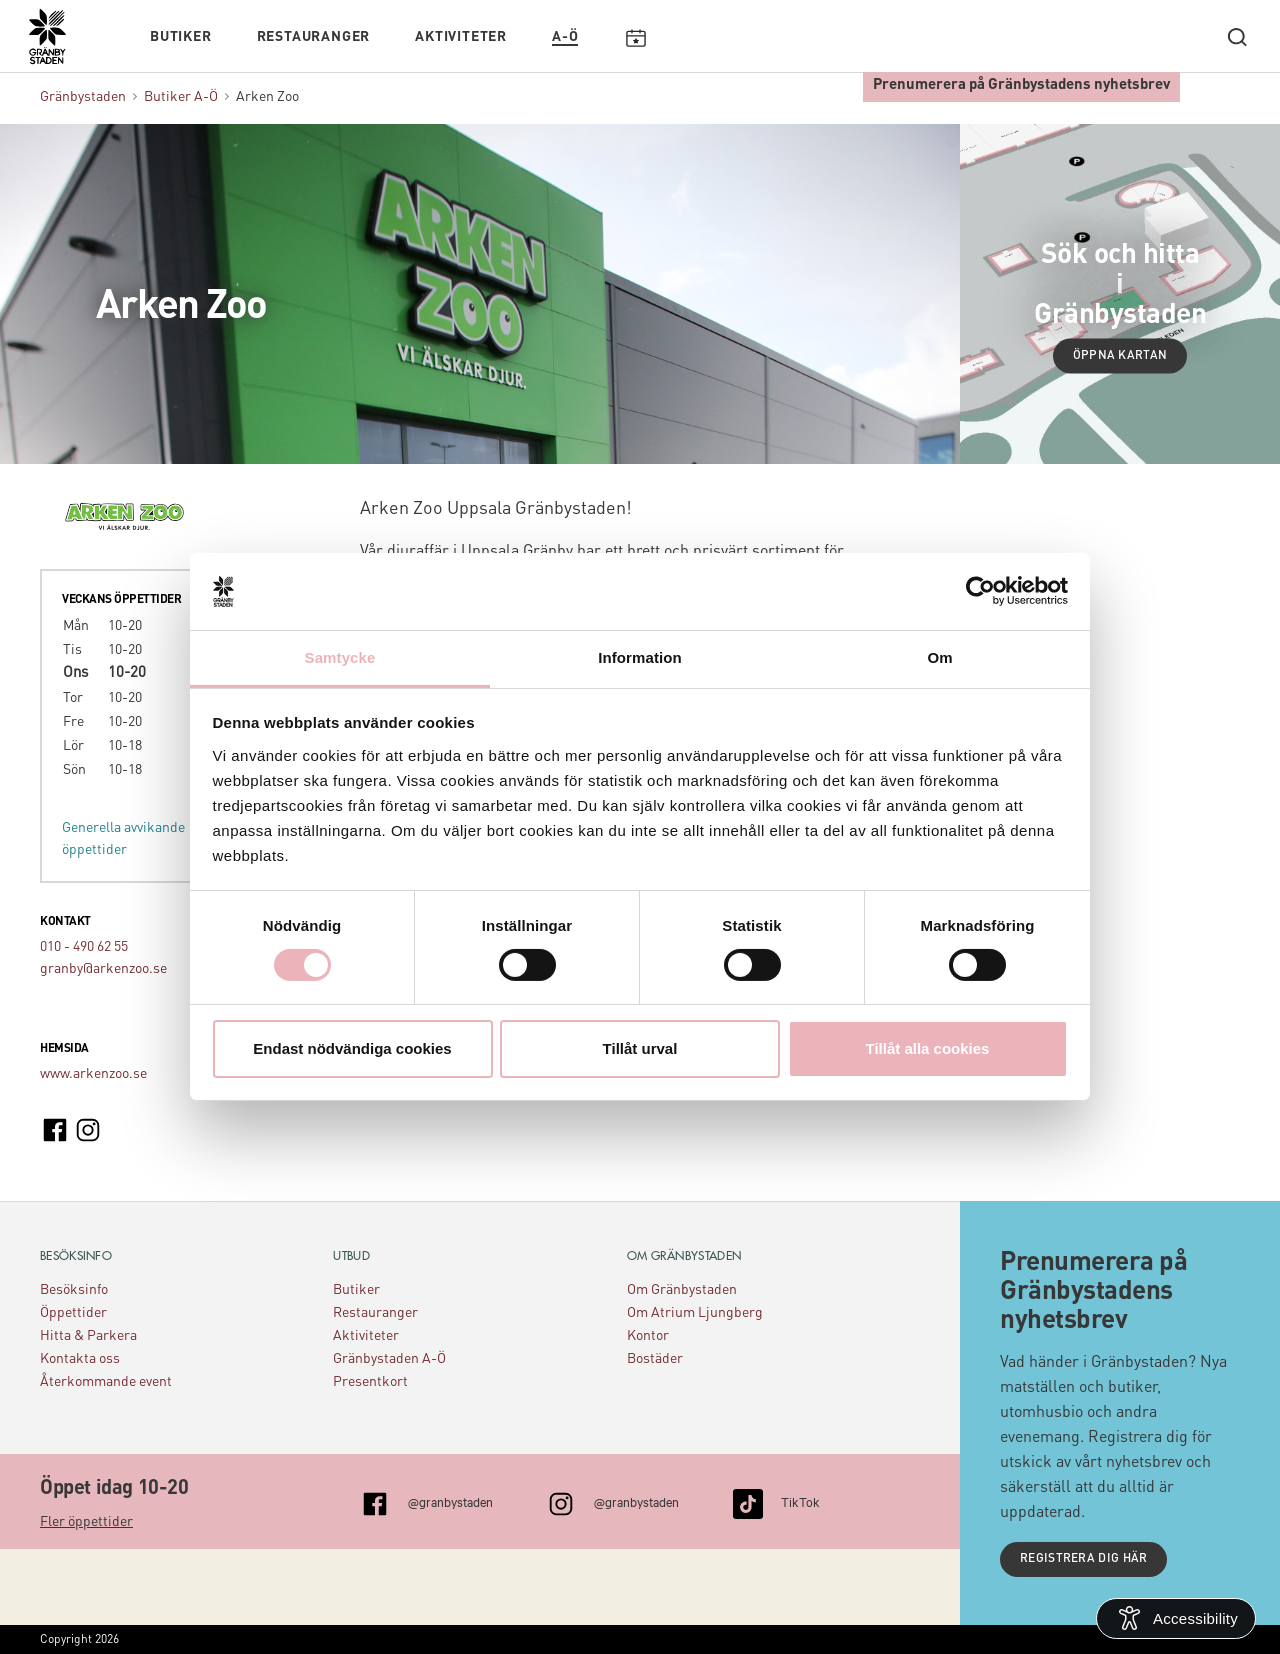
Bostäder (655, 1359)
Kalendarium (635, 37)
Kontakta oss (80, 1359)
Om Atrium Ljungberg (695, 1313)
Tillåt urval (640, 1048)
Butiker (181, 37)
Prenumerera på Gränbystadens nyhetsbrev (1021, 85)
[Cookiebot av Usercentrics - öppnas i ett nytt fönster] (980, 591)
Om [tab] (939, 657)
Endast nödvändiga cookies (352, 1048)
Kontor (648, 1336)
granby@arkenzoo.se (103, 969)
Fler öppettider (86, 1522)
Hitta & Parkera (88, 1336)
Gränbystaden (83, 97)
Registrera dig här (1083, 1559)
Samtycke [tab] (340, 657)
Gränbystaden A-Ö (389, 1359)
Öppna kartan (1120, 356)
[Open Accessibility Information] (1176, 1618)
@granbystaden (450, 1501)
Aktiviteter (461, 37)
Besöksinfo (74, 1290)
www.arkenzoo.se (93, 1074)
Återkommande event (106, 1382)
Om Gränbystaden (682, 1290)
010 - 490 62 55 (84, 947)
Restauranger (314, 37)
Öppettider (73, 1313)
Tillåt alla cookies (928, 1048)
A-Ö (565, 37)
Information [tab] (640, 657)
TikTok (800, 1501)
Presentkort (370, 1382)
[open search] (1237, 37)
